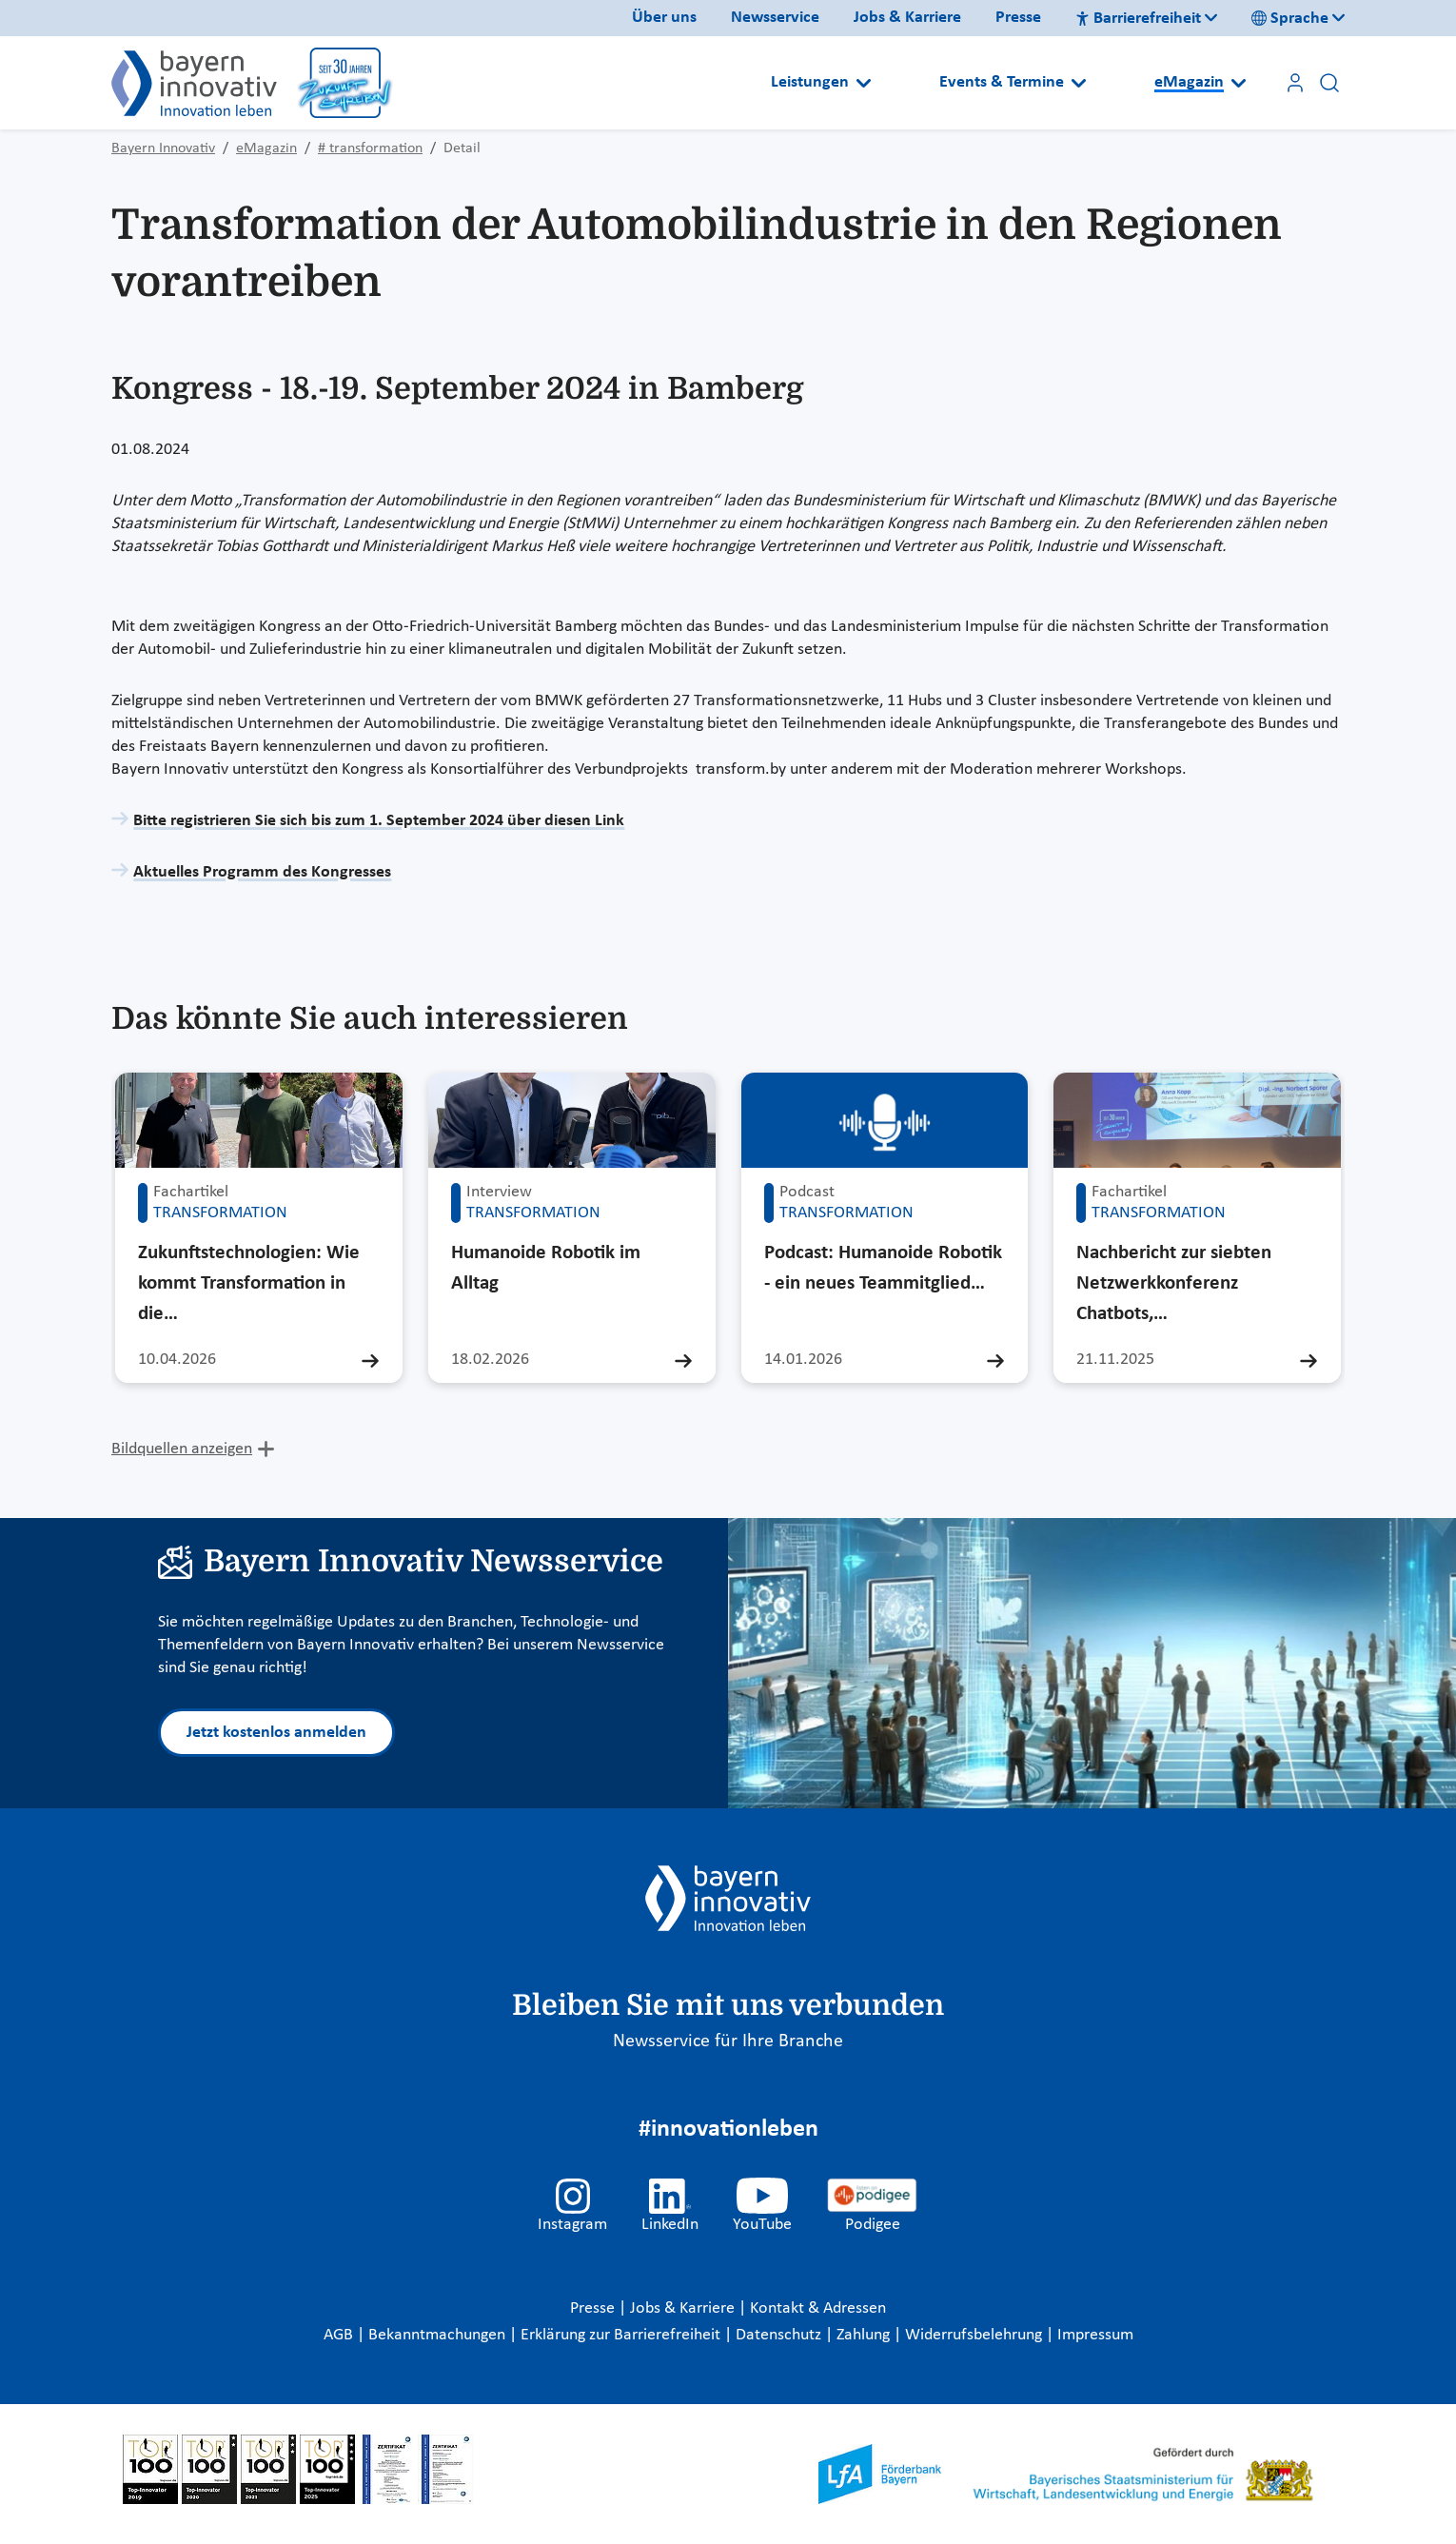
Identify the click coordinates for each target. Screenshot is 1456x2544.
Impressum (1095, 2335)
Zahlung (865, 2335)
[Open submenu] (863, 83)
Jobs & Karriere (907, 18)
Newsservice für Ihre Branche (728, 2041)
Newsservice (775, 18)
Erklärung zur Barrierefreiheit (622, 2335)
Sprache (1289, 19)
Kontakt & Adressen (818, 2308)
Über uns (664, 18)
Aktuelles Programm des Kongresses (262, 872)
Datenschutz (780, 2335)
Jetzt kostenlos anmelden (276, 1733)
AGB (340, 2335)
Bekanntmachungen (438, 2335)
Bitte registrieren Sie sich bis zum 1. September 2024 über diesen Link (378, 821)
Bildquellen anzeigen (181, 1449)
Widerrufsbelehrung (975, 2335)
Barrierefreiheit (1138, 19)
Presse (1018, 18)
